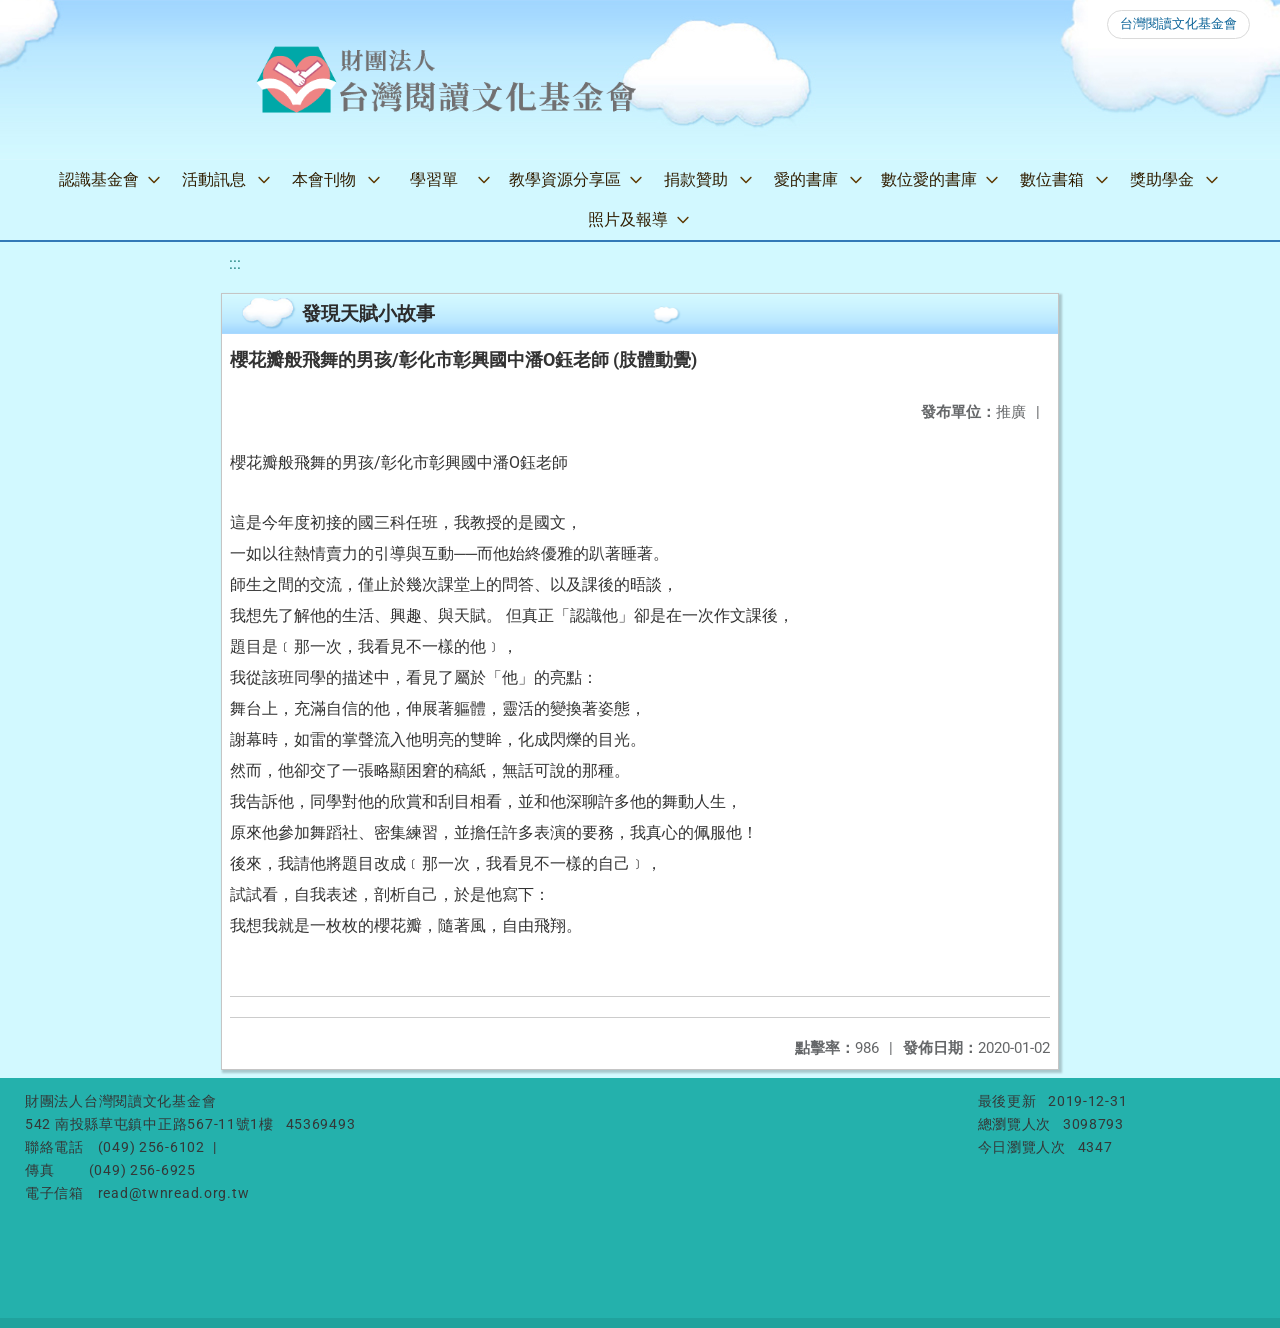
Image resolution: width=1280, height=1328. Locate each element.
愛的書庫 (806, 179)
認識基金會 (99, 179)
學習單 (434, 179)
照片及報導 (628, 219)
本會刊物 (324, 179)
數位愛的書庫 (929, 179)
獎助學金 (1162, 179)
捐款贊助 (696, 179)
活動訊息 (214, 179)
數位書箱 (1052, 179)
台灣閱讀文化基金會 (1178, 23)
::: (235, 263)
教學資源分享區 (565, 179)
